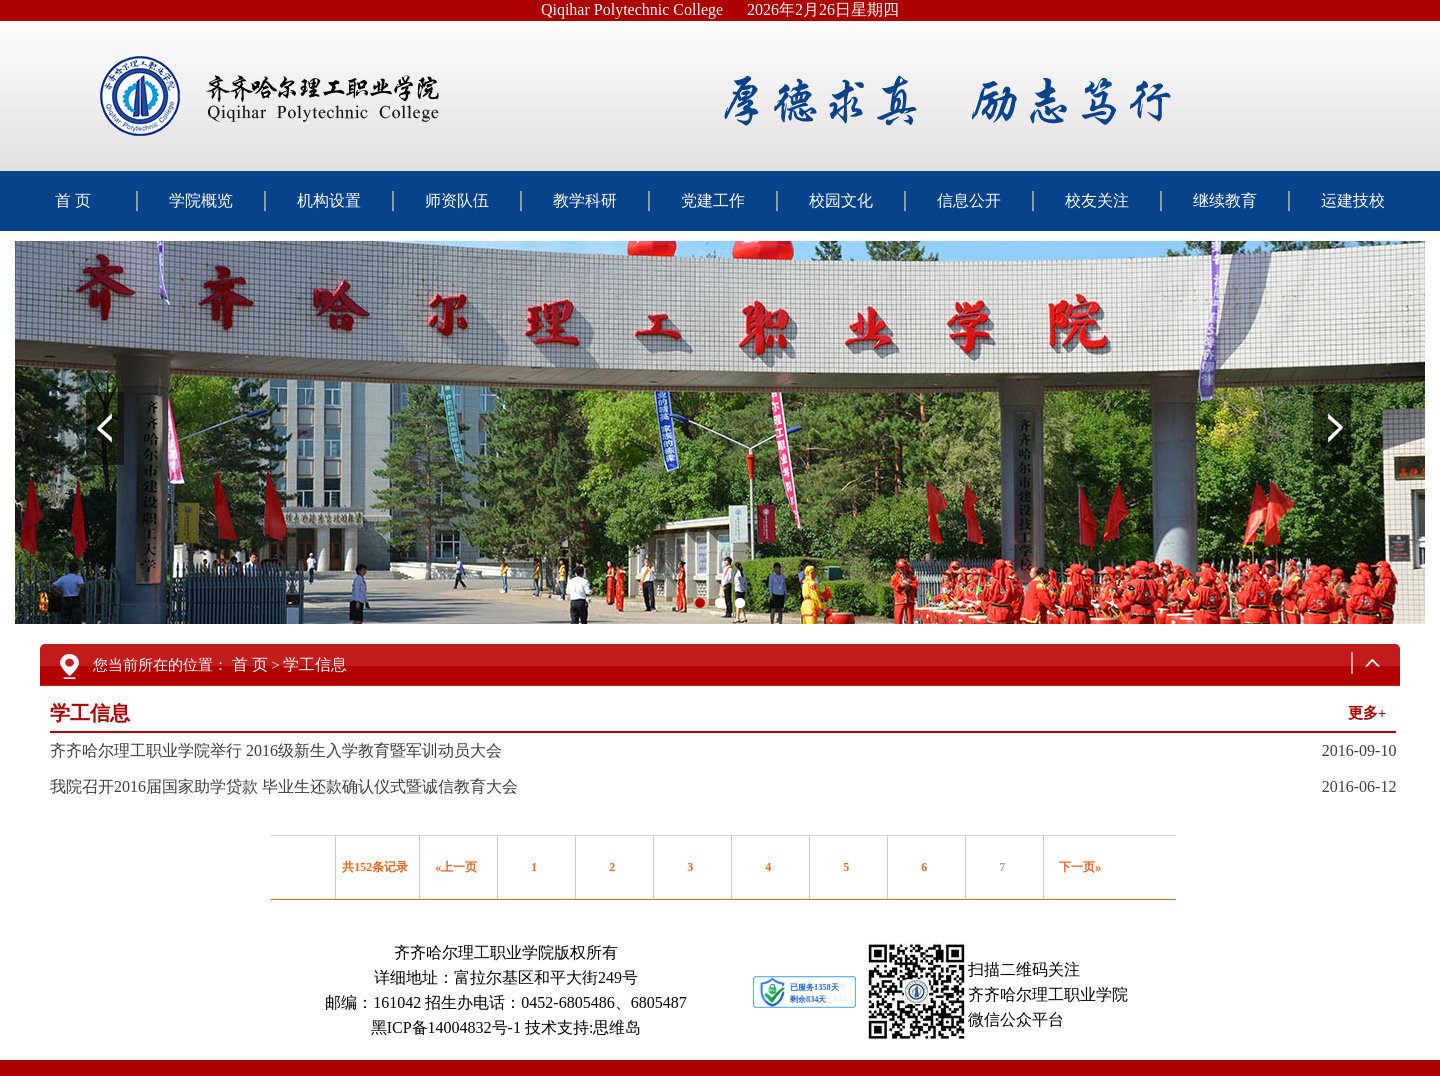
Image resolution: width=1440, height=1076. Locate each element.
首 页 (73, 200)
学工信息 (315, 664)
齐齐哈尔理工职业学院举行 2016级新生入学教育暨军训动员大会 (276, 750)
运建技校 (1353, 200)
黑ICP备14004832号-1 (446, 1027)
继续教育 (1225, 200)
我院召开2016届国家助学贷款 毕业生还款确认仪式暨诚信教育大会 (284, 786)
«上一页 (456, 867)
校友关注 (1097, 200)
